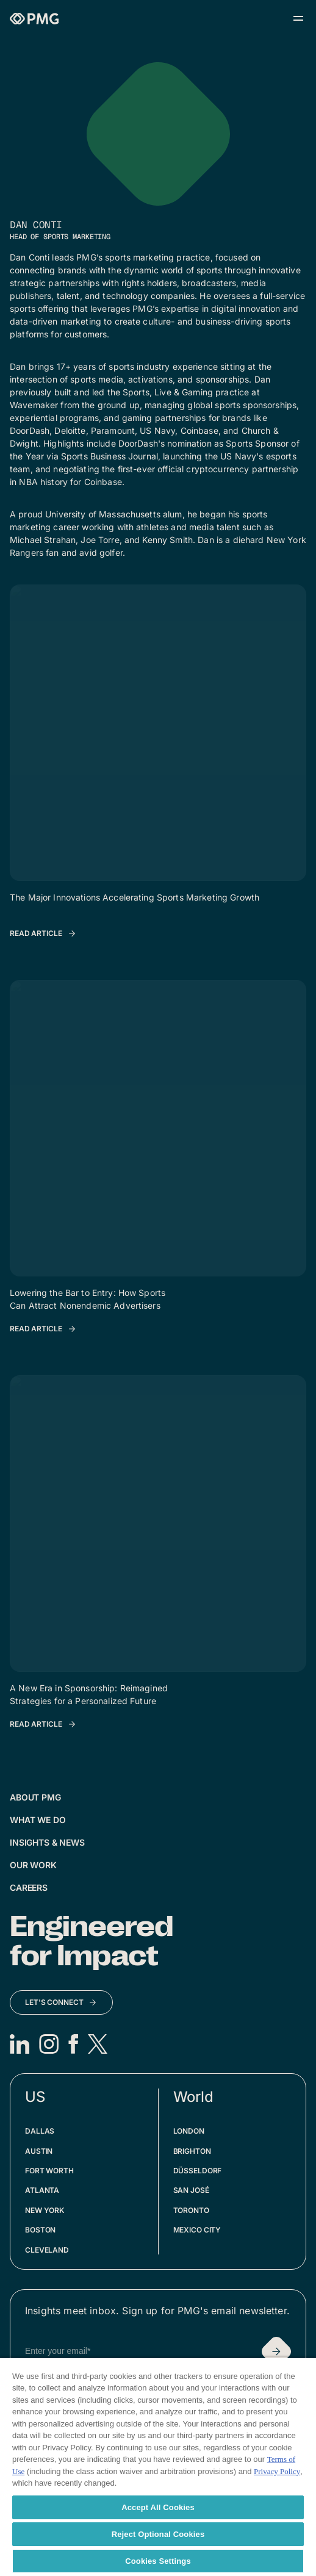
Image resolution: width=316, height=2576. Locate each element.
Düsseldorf (197, 2170)
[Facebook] (73, 2044)
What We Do (38, 1820)
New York (44, 2210)
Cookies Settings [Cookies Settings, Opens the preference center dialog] (158, 2561)
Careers (29, 1887)
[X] (97, 2044)
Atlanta (42, 2190)
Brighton (192, 2151)
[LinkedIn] (19, 2044)
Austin (38, 2151)
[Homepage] (34, 18)
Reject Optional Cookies (158, 2534)
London (188, 2130)
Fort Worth (49, 2170)
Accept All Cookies (158, 2507)
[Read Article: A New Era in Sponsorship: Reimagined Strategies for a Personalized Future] (43, 1724)
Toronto (191, 2210)
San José (191, 2190)
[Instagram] (49, 2044)
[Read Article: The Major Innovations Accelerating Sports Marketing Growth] (43, 933)
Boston (40, 2229)
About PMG (35, 1797)
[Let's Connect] (61, 2002)
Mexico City (197, 2229)
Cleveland (47, 2249)
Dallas (39, 2130)
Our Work (33, 1865)
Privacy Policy (277, 2471)
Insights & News (47, 1842)
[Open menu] (298, 18)
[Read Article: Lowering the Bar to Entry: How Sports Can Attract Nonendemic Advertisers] (43, 1329)
